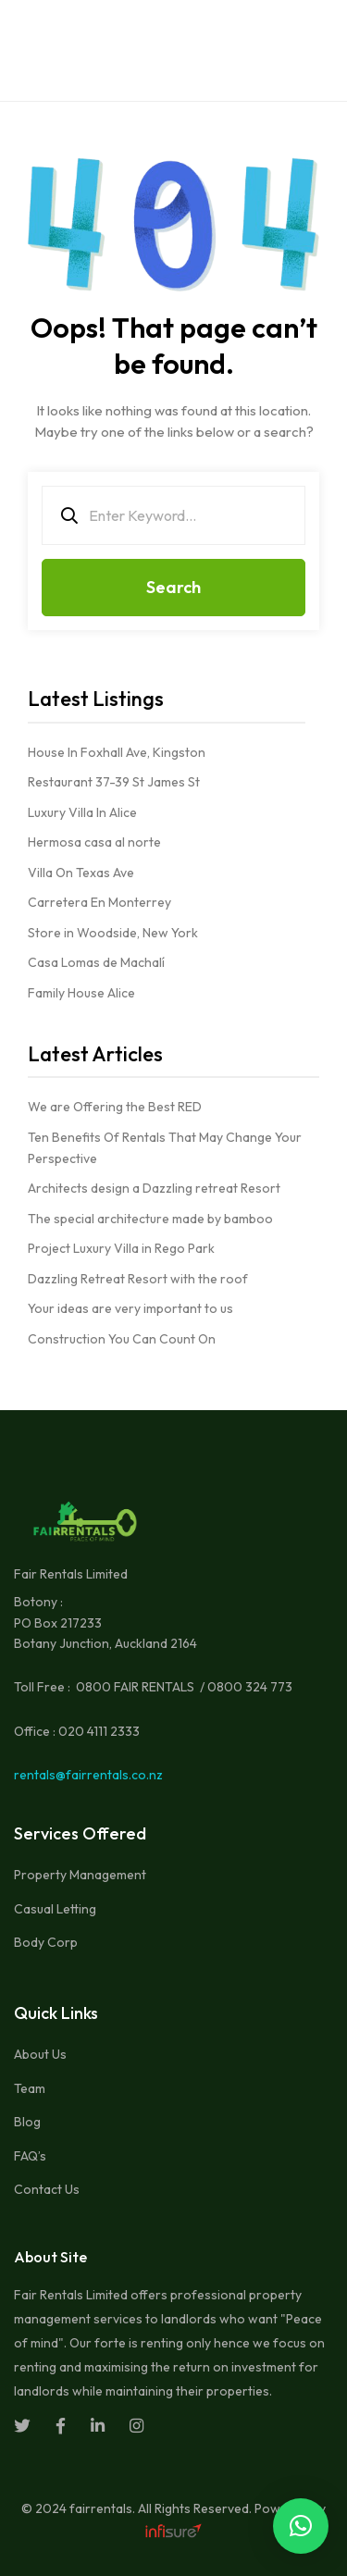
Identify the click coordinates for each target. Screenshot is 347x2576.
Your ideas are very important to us (130, 1308)
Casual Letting (55, 1909)
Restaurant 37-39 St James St (114, 782)
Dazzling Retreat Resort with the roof (138, 1278)
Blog (27, 2121)
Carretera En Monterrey (99, 902)
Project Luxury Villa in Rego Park (121, 1248)
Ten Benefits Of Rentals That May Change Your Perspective (165, 1148)
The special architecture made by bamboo (150, 1218)
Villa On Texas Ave (81, 872)
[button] (300, 2526)
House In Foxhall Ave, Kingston (116, 752)
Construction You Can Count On (122, 1339)
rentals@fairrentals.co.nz (88, 1774)
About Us (40, 2054)
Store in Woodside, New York (113, 932)
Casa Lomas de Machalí (96, 962)
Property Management (80, 1874)
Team (29, 2088)
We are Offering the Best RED (115, 1106)
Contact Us (47, 2189)
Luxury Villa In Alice (82, 812)
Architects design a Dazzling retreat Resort (154, 1188)
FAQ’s (30, 2156)
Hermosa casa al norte (94, 842)
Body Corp (46, 1942)
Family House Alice (81, 993)
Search (173, 587)
